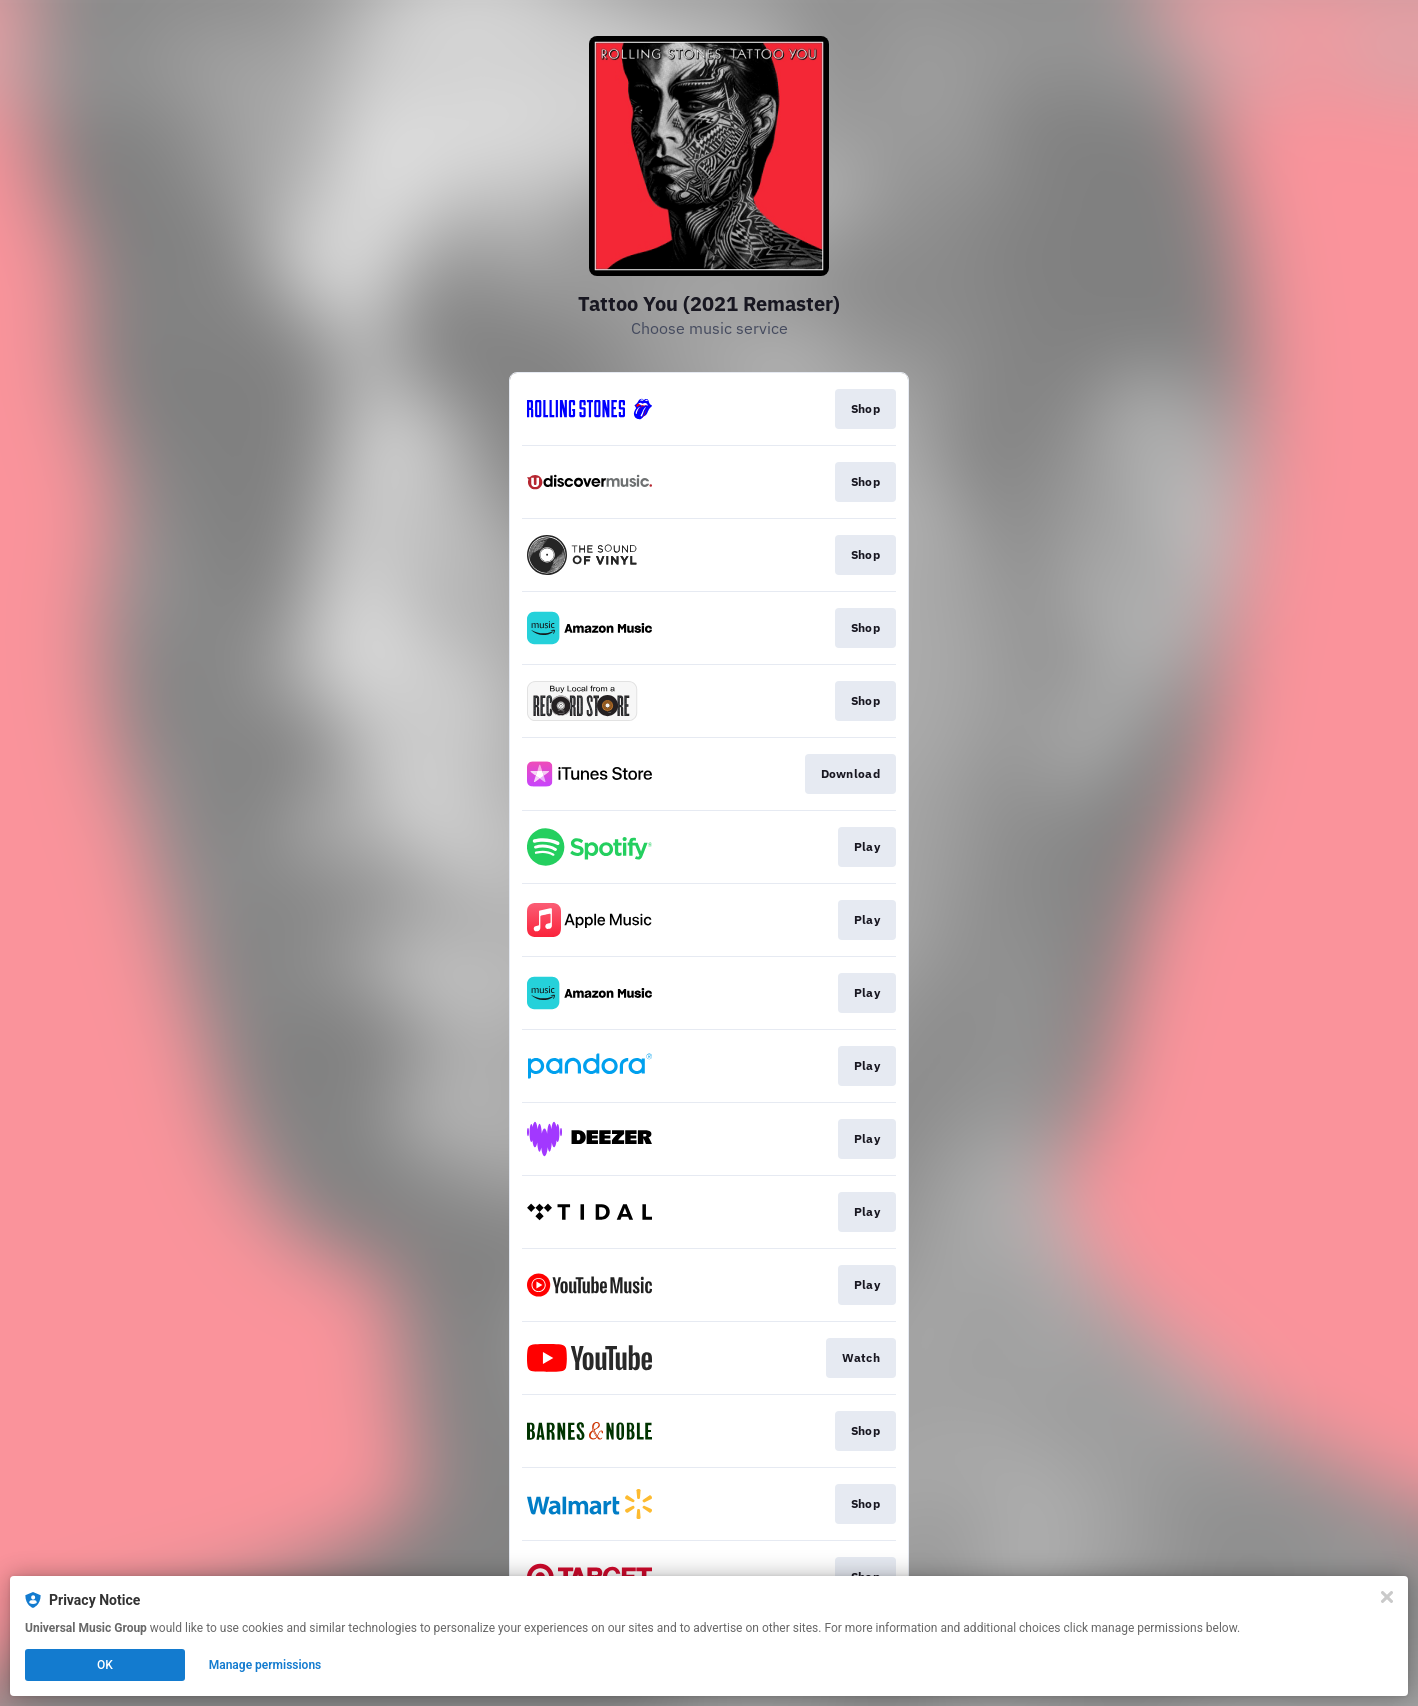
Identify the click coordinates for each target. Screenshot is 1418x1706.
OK (105, 1665)
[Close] (1387, 1597)
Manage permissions (265, 1665)
